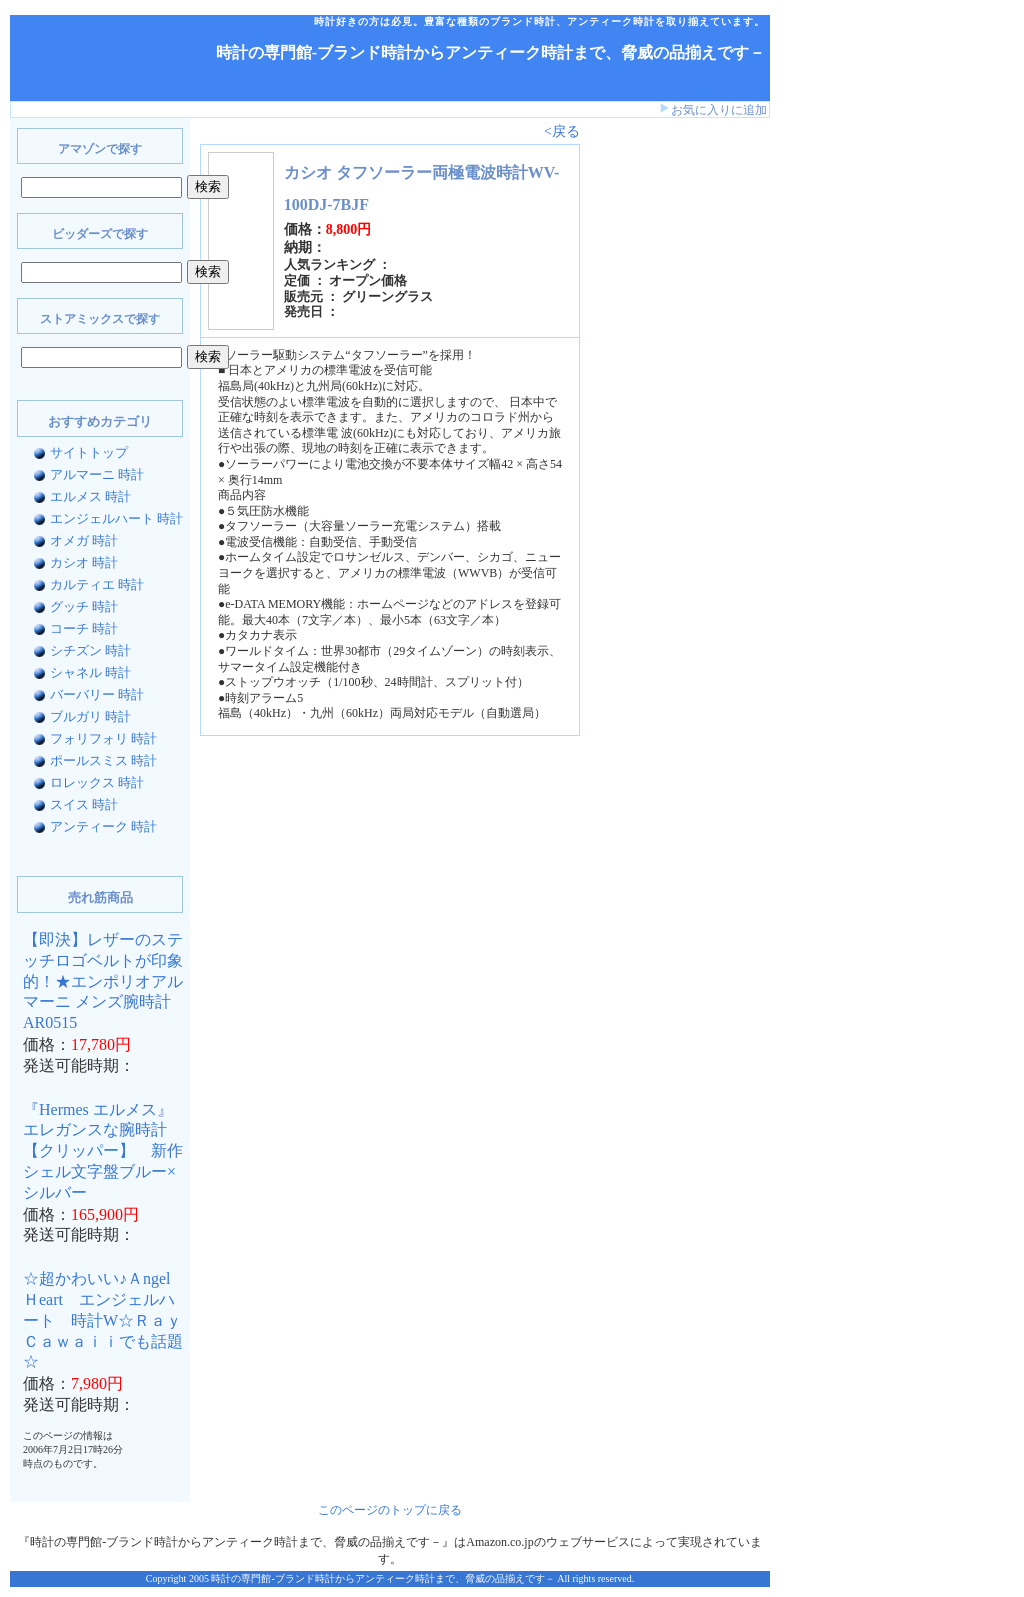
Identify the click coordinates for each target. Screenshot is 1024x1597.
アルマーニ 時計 (97, 474)
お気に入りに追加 (719, 110)
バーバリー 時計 (97, 694)
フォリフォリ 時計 (103, 738)
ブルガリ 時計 (90, 716)
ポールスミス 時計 (103, 760)
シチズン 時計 (90, 650)
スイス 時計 (84, 804)
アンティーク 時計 (103, 826)
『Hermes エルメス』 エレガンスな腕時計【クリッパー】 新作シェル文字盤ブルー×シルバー (103, 1151)
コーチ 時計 (84, 628)
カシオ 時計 (84, 562)
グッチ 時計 (84, 606)
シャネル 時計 (90, 672)
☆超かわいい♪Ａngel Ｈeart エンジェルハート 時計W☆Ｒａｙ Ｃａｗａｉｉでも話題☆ (110, 1320)
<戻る (562, 131)
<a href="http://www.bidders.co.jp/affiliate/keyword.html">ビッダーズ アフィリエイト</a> (650, 438)
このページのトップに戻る (390, 1510)
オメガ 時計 (84, 540)
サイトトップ (89, 452)
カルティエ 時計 (97, 584)
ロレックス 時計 (97, 782)
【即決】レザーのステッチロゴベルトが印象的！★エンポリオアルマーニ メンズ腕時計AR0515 (103, 981)
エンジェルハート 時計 (116, 518)
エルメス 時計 (90, 496)
